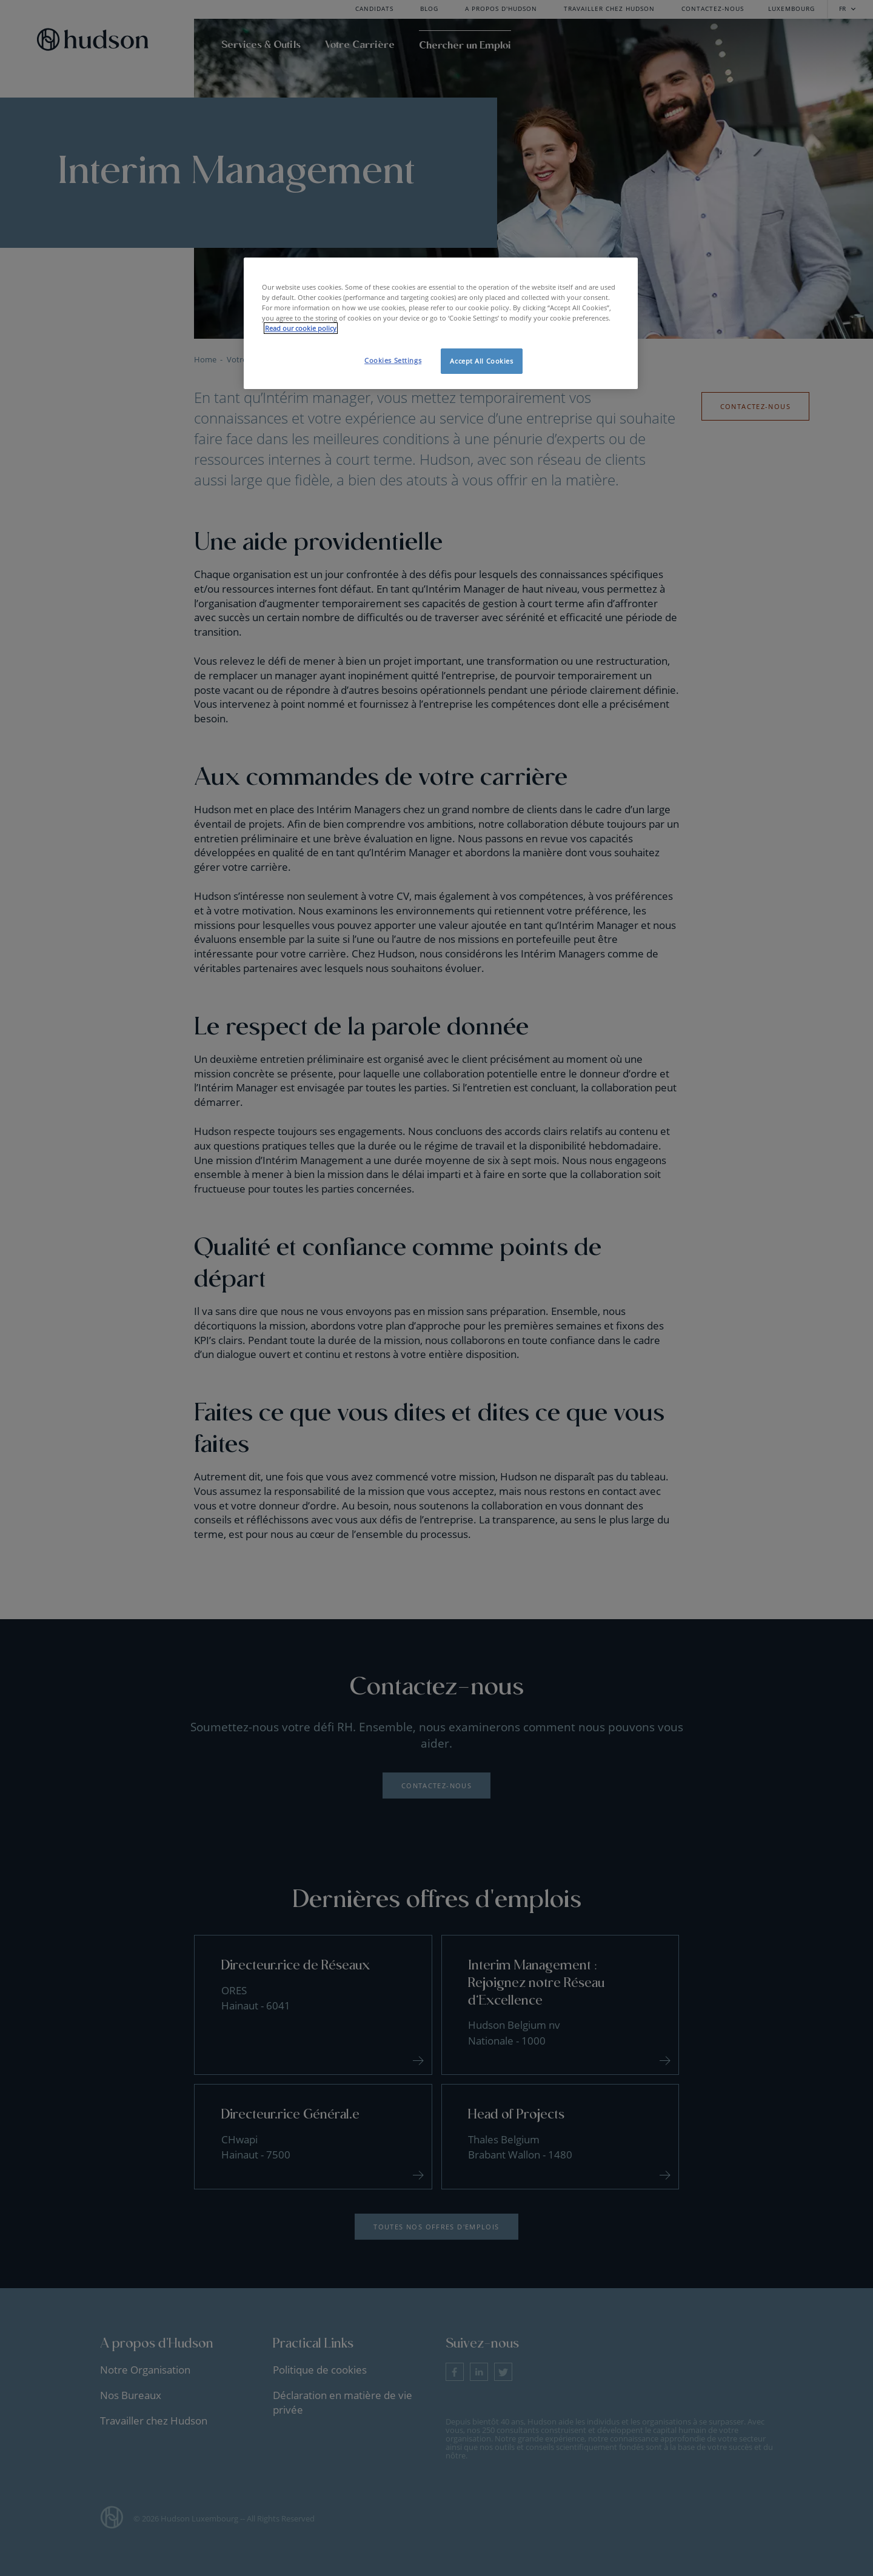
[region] (441, 323)
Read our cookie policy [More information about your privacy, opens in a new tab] (300, 328)
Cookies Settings (392, 360)
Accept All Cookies (481, 360)
